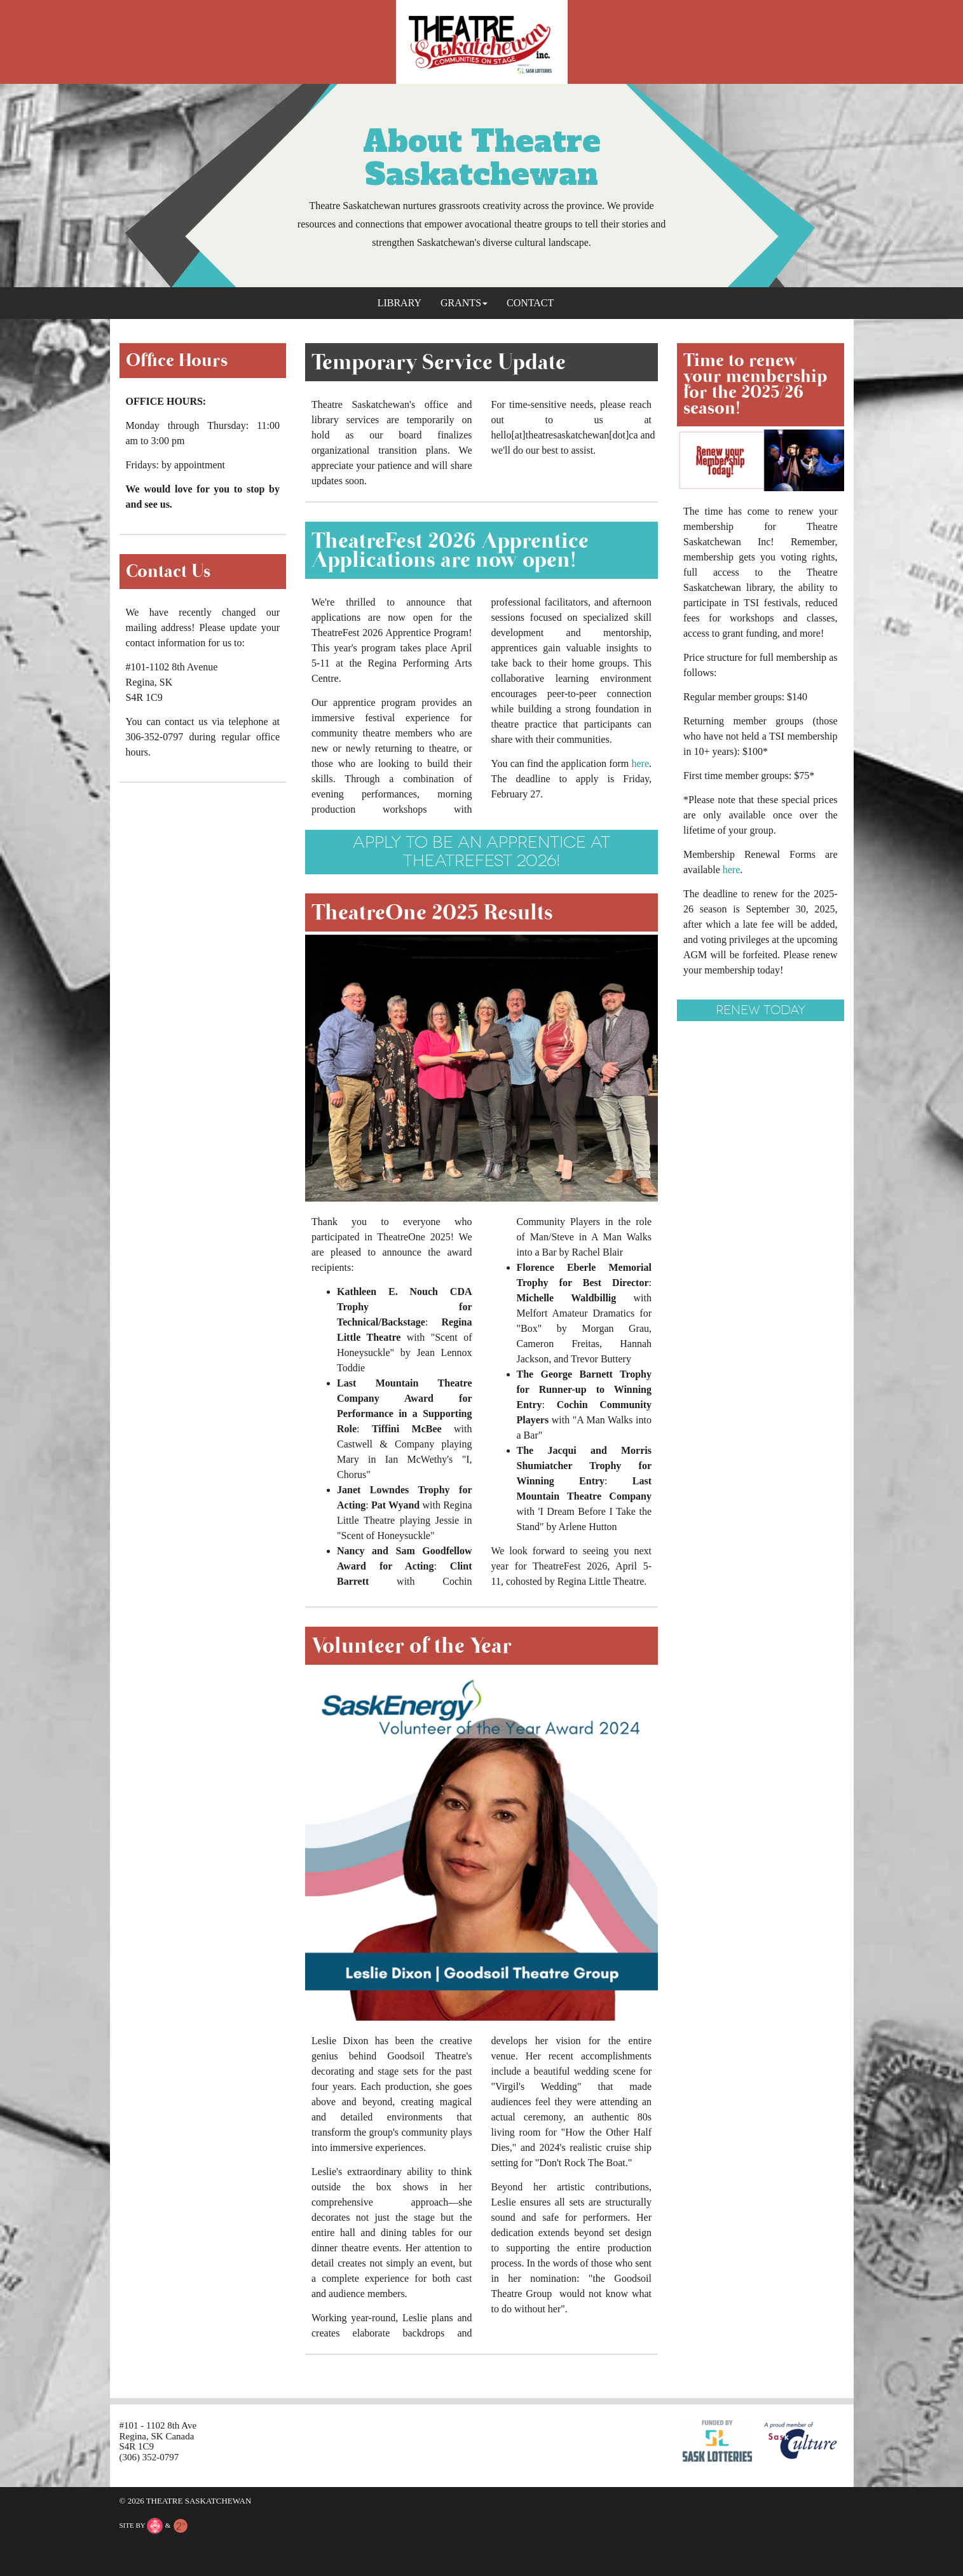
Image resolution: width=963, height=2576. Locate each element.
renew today (760, 1010)
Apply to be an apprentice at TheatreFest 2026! (481, 851)
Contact (530, 302)
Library (399, 302)
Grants (464, 302)
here (640, 763)
